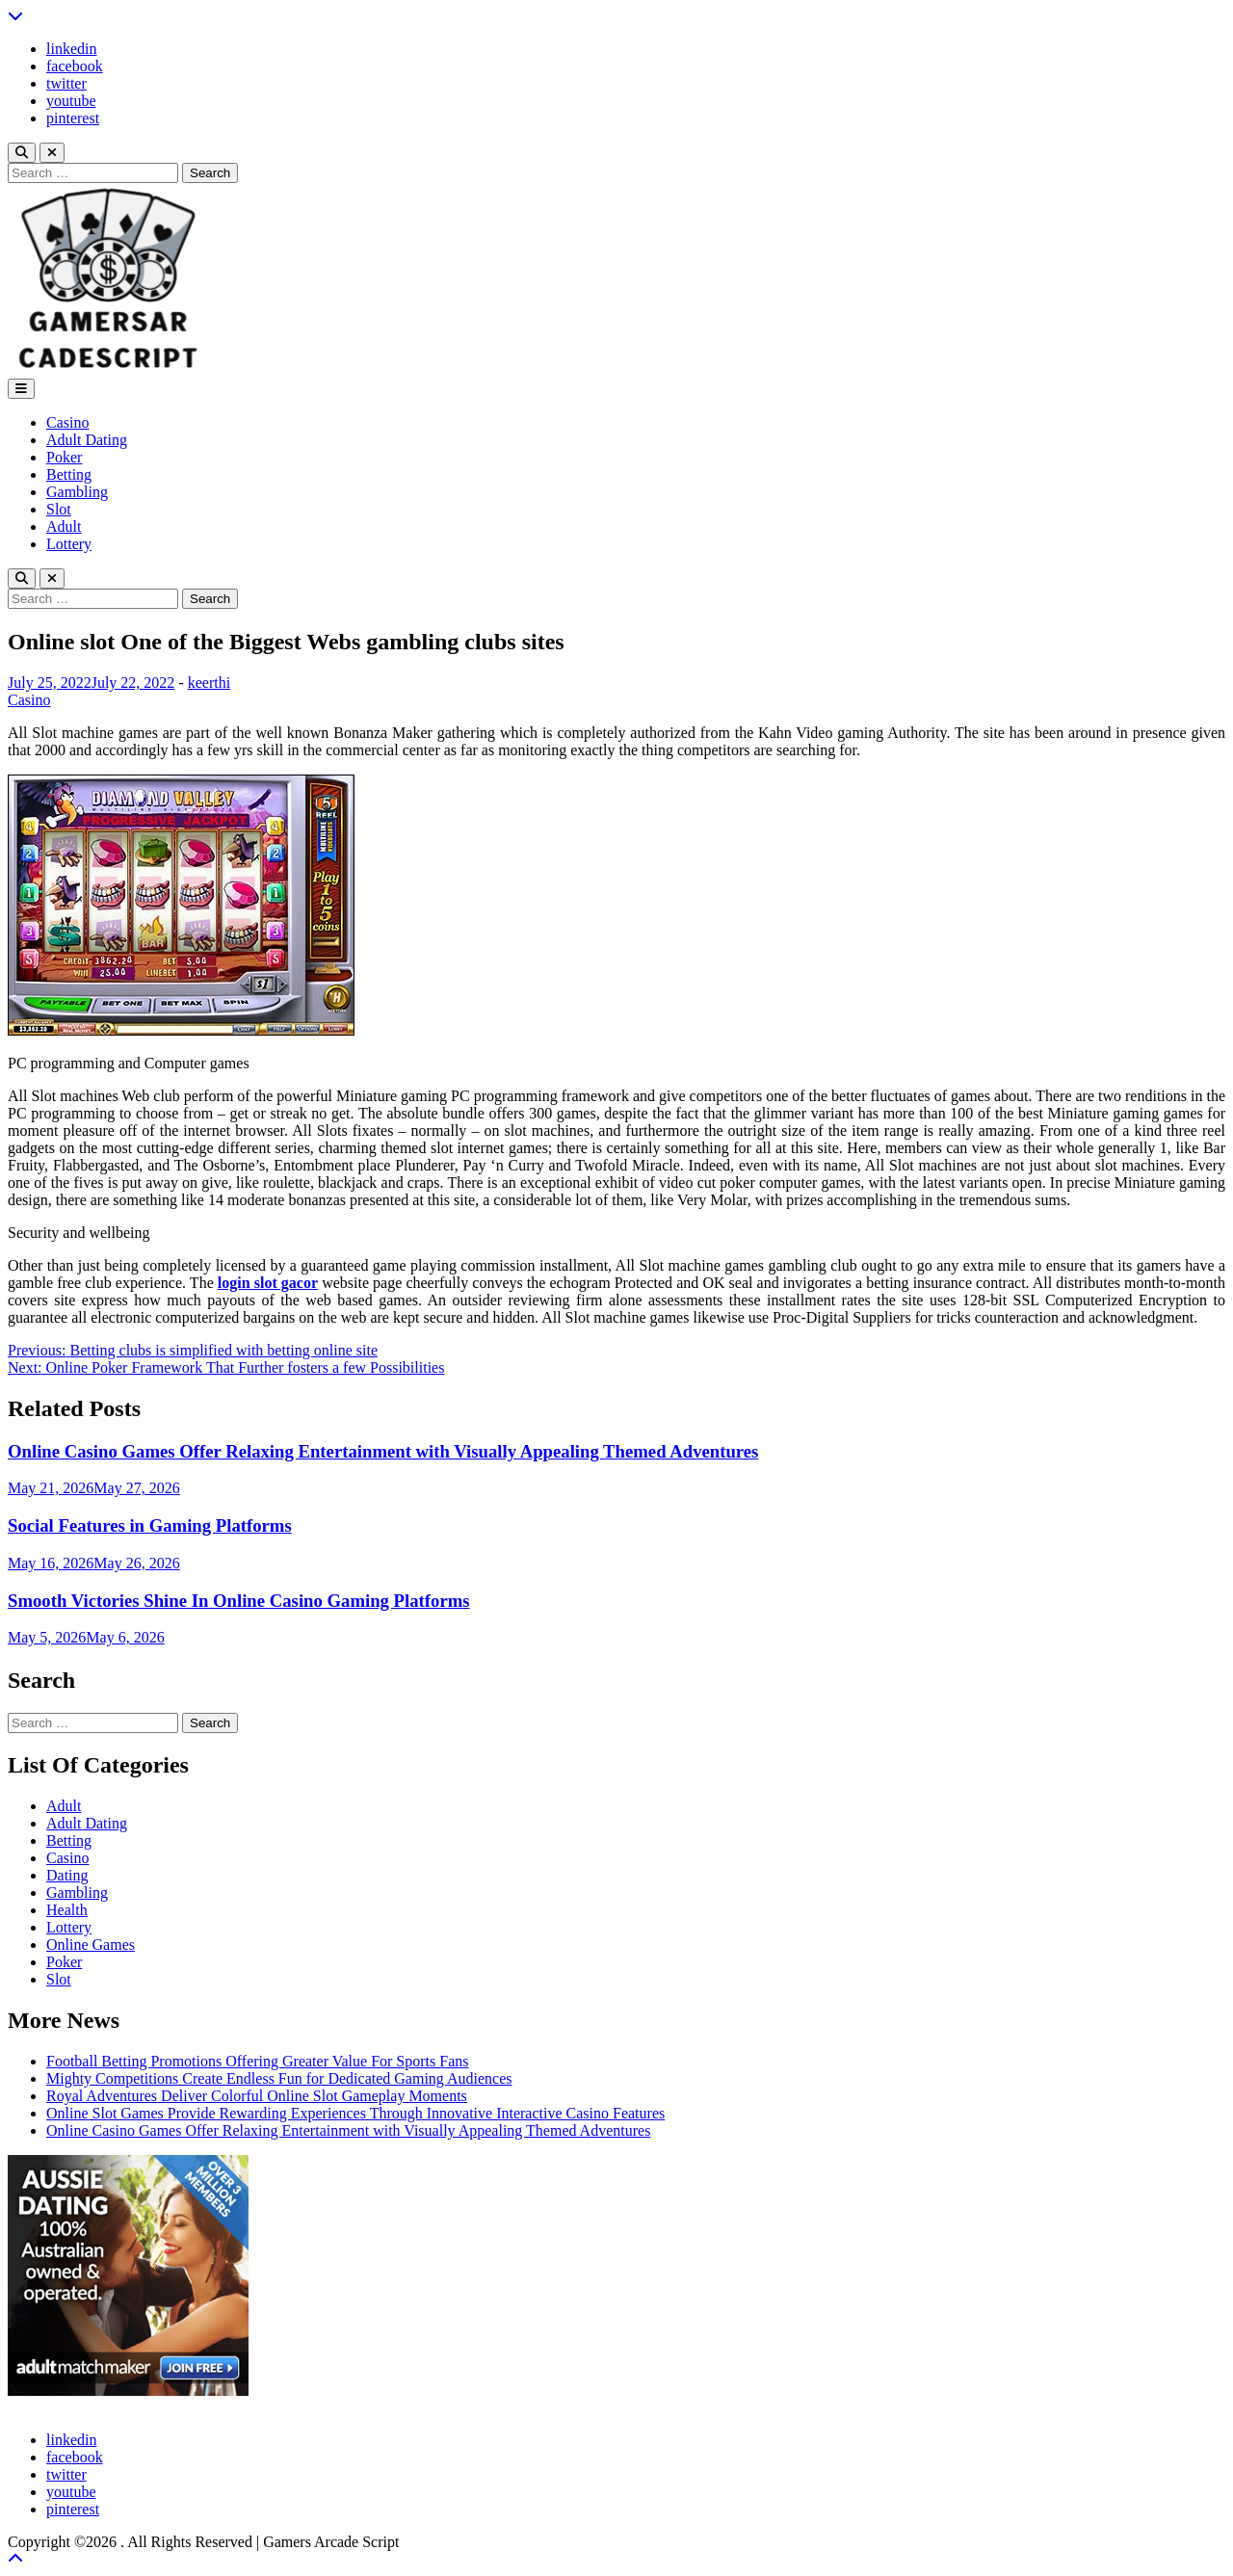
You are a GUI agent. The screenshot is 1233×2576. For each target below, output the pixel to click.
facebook (74, 66)
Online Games (90, 1944)
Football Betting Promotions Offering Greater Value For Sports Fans (257, 2061)
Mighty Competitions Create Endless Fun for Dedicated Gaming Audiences (279, 2078)
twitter (66, 83)
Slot (58, 509)
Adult (63, 526)
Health (67, 1910)
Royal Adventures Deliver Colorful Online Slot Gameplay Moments (256, 2096)
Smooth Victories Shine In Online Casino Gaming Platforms (239, 1600)
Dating (67, 1875)
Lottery (69, 544)
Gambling (77, 492)
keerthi (209, 682)
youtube (71, 100)
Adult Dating (86, 440)
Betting (69, 474)
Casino (67, 422)
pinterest (72, 118)
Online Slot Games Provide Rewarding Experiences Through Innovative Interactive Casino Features (355, 2113)
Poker (64, 457)
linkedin (71, 48)
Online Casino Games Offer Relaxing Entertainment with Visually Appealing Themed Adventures (383, 1451)
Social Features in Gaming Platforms (150, 1525)
